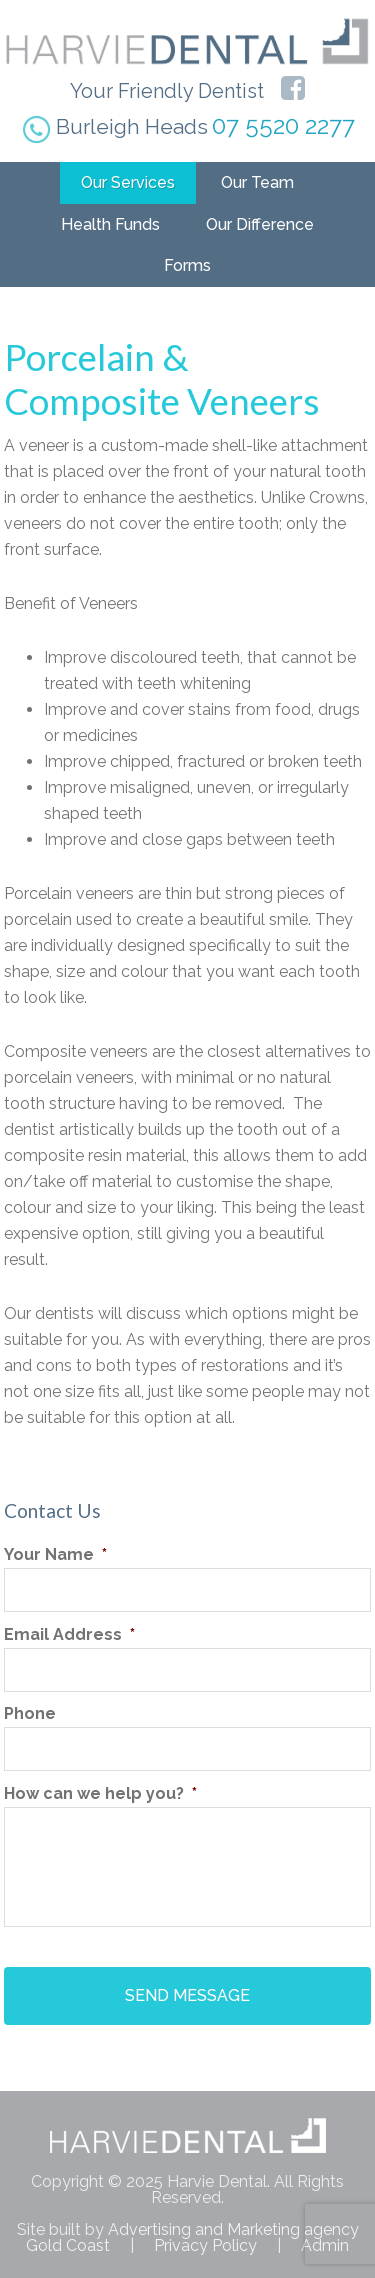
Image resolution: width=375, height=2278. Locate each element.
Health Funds (110, 224)
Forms (187, 265)
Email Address (69, 1634)
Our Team (257, 182)
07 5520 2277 (283, 125)
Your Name (55, 1554)
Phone (30, 1713)
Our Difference (260, 224)
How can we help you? (100, 1793)
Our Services (128, 182)
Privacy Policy (205, 2245)
